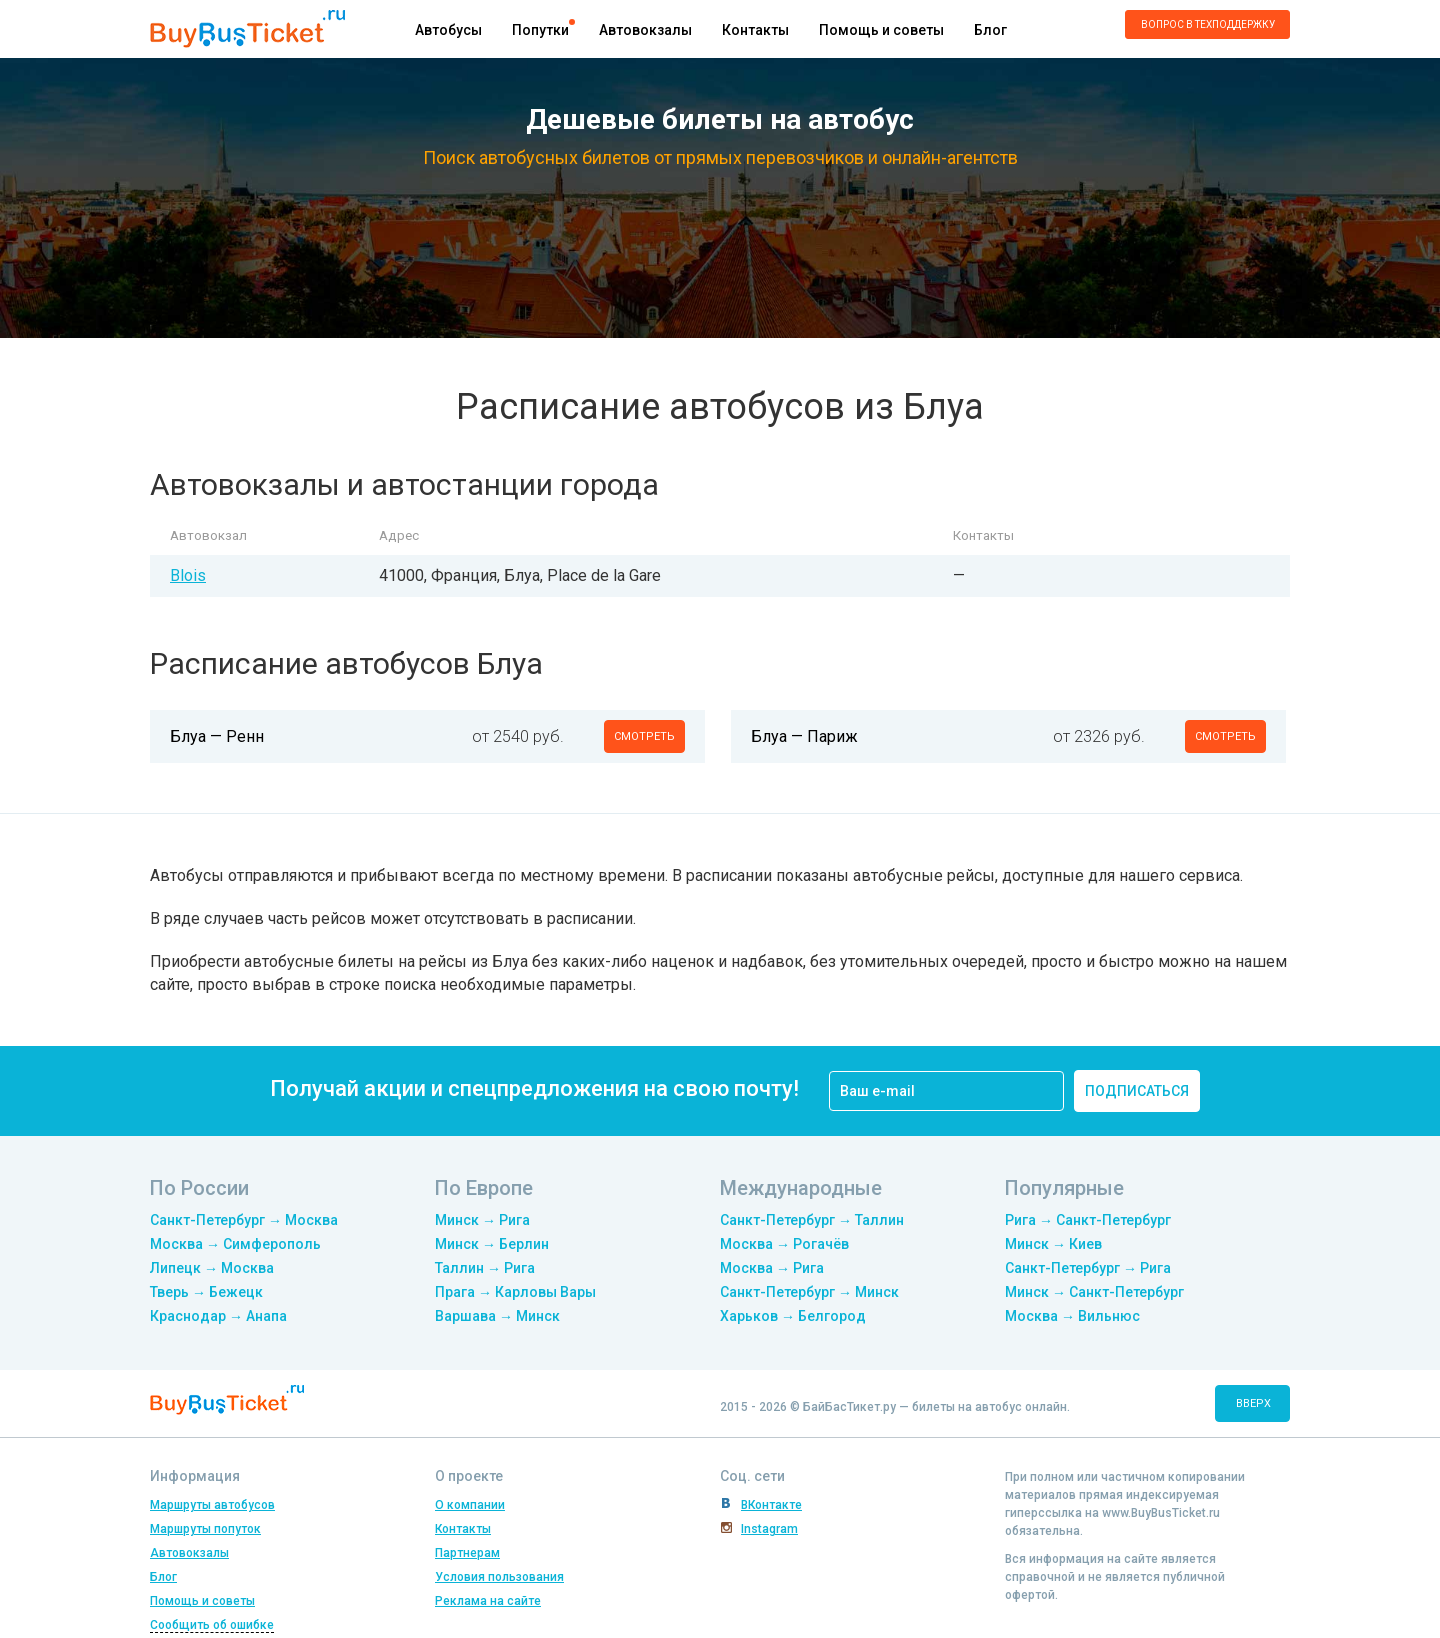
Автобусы (448, 30)
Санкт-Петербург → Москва (244, 1220)
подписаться (1137, 1091)
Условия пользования (499, 1577)
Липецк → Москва (212, 1268)
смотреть (644, 736)
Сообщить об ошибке (212, 1625)
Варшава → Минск (497, 1316)
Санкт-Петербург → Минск (809, 1292)
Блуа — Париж (804, 736)
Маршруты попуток (205, 1529)
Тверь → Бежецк (206, 1292)
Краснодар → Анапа (218, 1316)
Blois (188, 575)
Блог (990, 30)
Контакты (755, 30)
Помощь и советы (881, 30)
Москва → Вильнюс (1072, 1316)
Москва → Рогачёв (784, 1244)
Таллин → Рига (485, 1268)
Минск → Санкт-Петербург (1094, 1292)
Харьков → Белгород (793, 1316)
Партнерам (467, 1553)
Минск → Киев (1053, 1244)
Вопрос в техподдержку (1208, 24)
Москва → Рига (772, 1268)
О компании (470, 1505)
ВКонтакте (771, 1505)
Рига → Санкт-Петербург (1088, 1220)
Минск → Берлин (492, 1244)
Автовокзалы (645, 30)
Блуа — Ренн (217, 736)
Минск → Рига (482, 1220)
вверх (1253, 1403)
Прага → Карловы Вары (515, 1292)
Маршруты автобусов (212, 1505)
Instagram (769, 1529)
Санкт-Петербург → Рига (1088, 1268)
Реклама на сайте (488, 1601)
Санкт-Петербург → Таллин (812, 1220)
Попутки (540, 30)
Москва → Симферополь (235, 1244)
